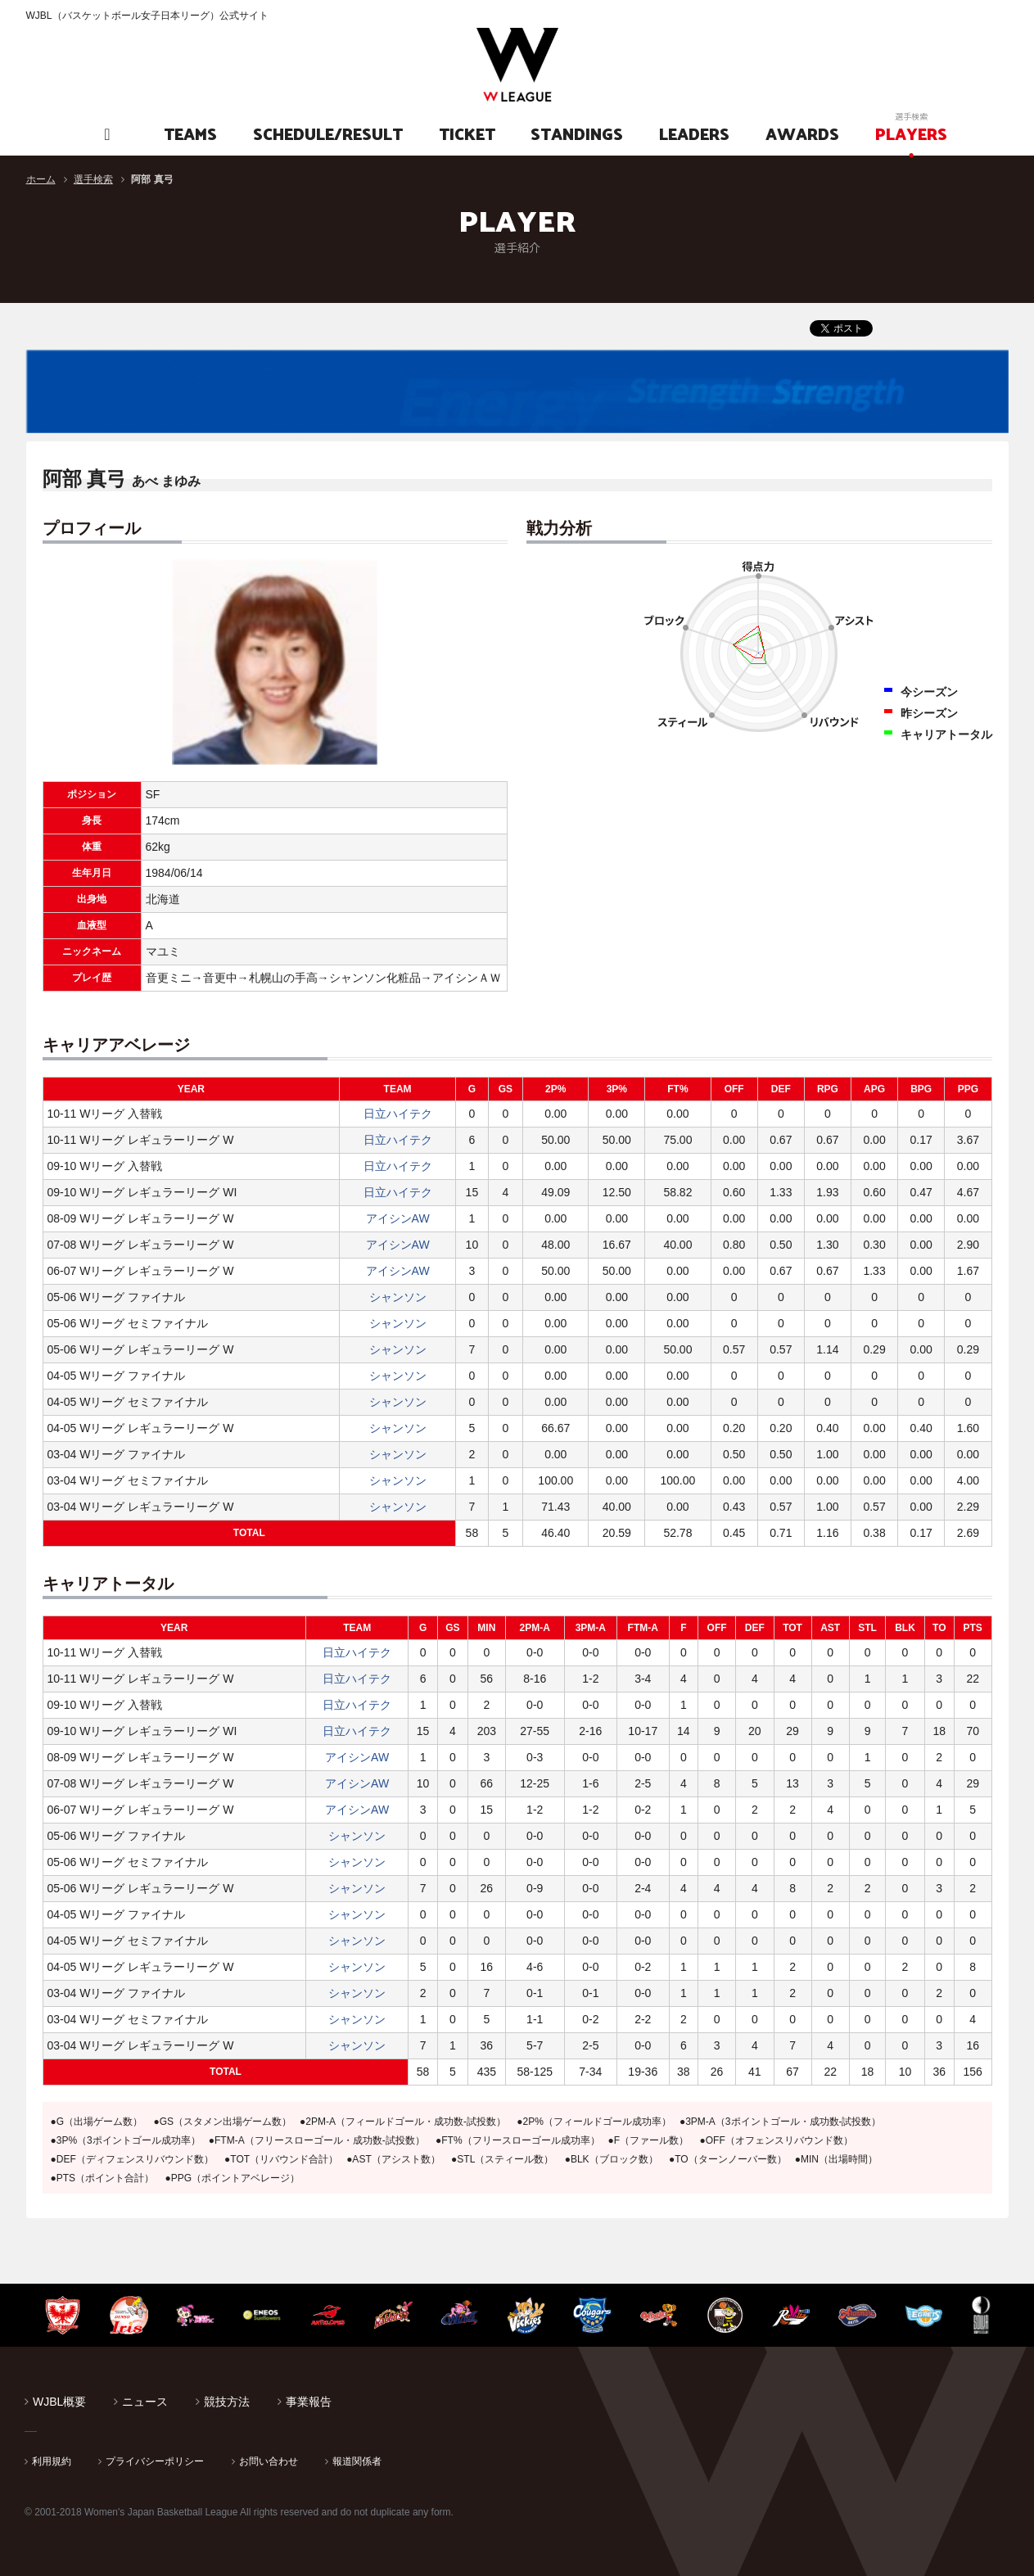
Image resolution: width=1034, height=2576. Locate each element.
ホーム (41, 179)
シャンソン (398, 1297)
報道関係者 (357, 2461)
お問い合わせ (268, 2461)
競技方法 (227, 2401)
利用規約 (51, 2461)
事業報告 (309, 2401)
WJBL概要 (59, 2401)
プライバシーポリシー (155, 2461)
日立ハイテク (397, 1113)
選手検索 (93, 179)
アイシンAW (398, 1218)
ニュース (145, 2401)
